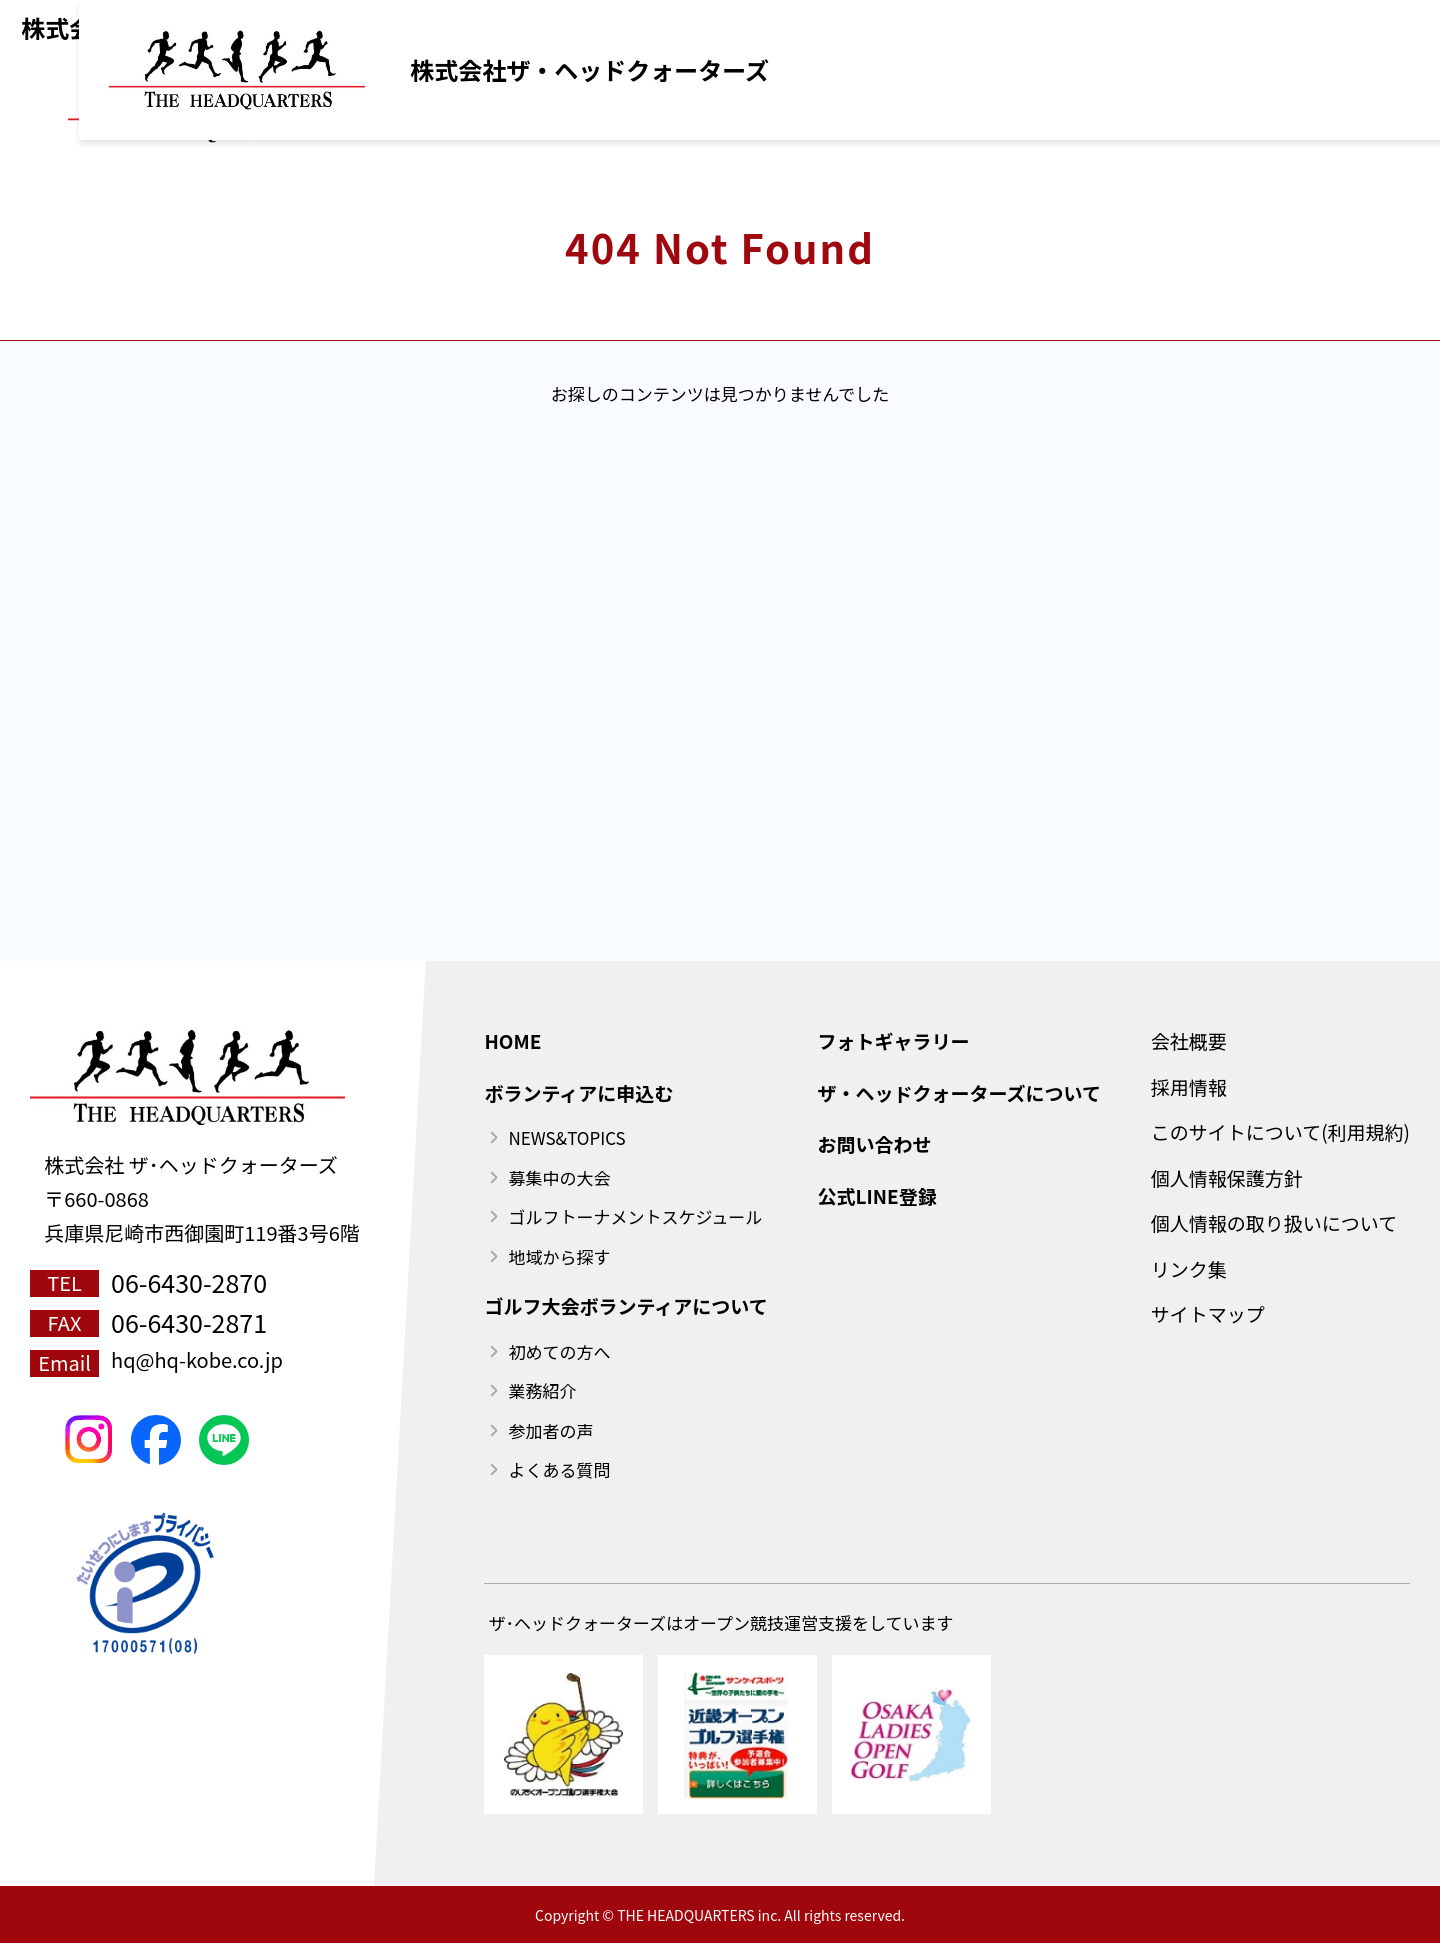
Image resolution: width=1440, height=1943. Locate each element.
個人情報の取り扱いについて (1274, 1222)
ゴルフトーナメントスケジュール (635, 1216)
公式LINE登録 (1094, 20)
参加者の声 (550, 1430)
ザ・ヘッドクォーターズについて (958, 1092)
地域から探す (559, 1256)
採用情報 (1189, 1086)
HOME (512, 1040)
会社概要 (1189, 1040)
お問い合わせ (874, 1143)
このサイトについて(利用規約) (1280, 1131)
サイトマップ (1208, 1313)
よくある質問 (559, 1469)
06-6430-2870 (189, 1282)
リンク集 (1189, 1268)
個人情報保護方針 (1227, 1177)
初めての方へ (559, 1351)
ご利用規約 (954, 20)
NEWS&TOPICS (566, 1137)
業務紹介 (542, 1390)
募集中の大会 (559, 1177)
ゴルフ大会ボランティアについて (625, 1305)
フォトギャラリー (893, 1040)
